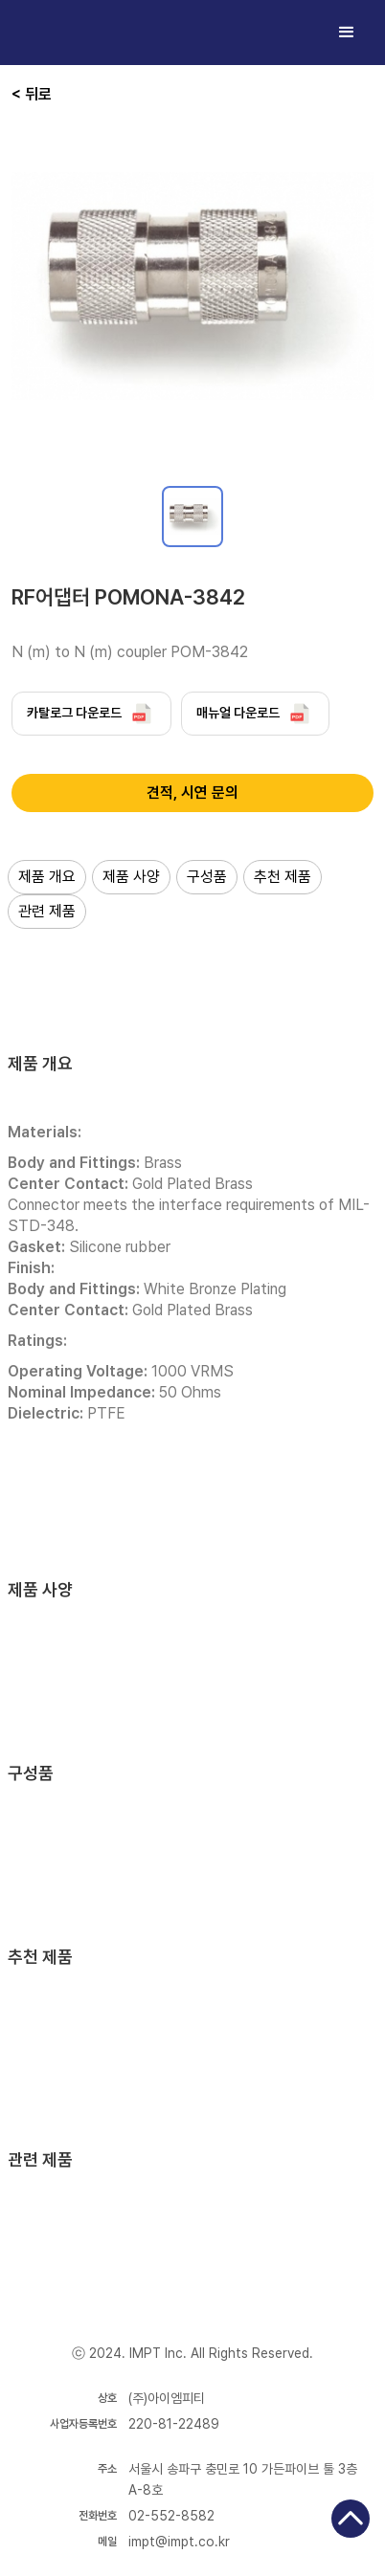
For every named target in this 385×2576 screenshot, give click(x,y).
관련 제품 (47, 911)
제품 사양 (131, 877)
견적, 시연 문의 (192, 792)
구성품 (207, 877)
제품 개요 (47, 877)
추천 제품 (282, 877)
